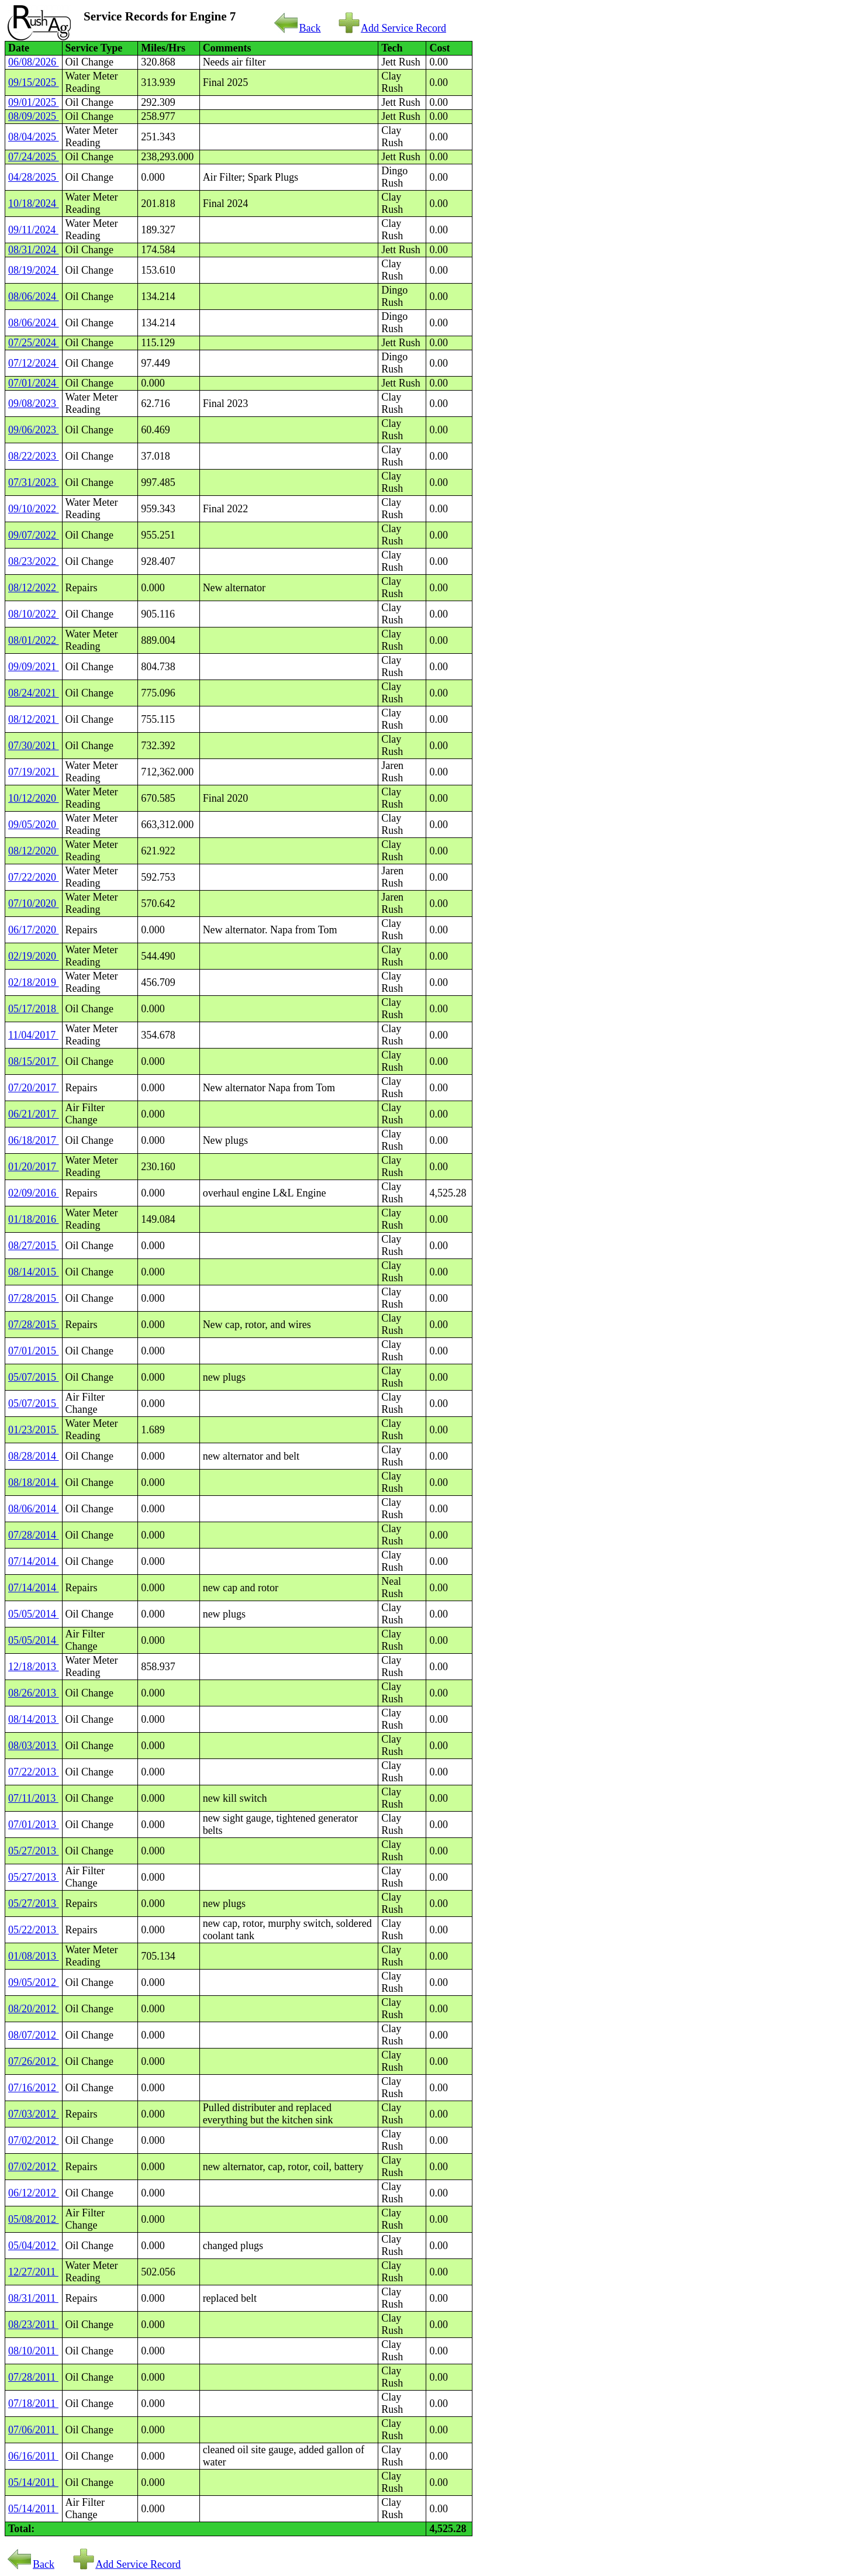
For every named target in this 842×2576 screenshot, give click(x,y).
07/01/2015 (33, 1351)
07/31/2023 (33, 482)
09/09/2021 (33, 667)
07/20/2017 (33, 1088)
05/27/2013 (33, 1851)
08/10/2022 (33, 614)
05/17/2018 (33, 1009)
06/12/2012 (33, 2193)
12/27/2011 (33, 2272)
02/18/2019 (33, 982)
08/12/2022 (33, 588)
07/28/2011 (33, 2377)
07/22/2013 (33, 1772)
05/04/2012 (33, 2245)
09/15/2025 (33, 82)
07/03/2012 (33, 2114)
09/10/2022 (33, 509)
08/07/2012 (33, 2035)
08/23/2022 (33, 561)
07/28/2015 (33, 1298)
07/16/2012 (33, 2088)
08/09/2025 (33, 116)
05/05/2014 (33, 1614)
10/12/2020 (33, 798)
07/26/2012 (33, 2061)
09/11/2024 (33, 230)
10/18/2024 (33, 203)
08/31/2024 (33, 250)
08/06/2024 (33, 296)
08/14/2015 (33, 1272)
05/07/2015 (33, 1377)
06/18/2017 (33, 1140)
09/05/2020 (33, 824)
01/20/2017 (33, 1167)
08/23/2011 (33, 2324)
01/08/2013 (33, 1956)
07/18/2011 (33, 2403)
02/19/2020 (33, 956)
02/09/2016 (33, 1193)
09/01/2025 (33, 102)
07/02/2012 (33, 2140)
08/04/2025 (33, 137)
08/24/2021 (33, 693)
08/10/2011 (33, 2351)
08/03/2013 (33, 1745)
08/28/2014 (33, 1456)
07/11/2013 (33, 1798)
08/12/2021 (33, 719)
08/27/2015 (33, 1245)
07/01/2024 (33, 383)
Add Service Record (391, 28)
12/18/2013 (33, 1666)
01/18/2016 (33, 1219)
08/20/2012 (33, 2009)
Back (297, 28)
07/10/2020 (33, 903)
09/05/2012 (33, 1982)
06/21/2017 (33, 1114)
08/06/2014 (33, 1509)
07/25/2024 (33, 343)
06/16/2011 (33, 2456)
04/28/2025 (33, 177)
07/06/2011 (33, 2430)
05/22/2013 (33, 1930)
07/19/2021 (33, 772)
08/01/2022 (33, 640)
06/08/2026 (33, 62)
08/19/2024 (33, 270)
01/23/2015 (33, 1430)
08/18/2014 (33, 1482)
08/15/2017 (33, 1061)
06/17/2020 (33, 930)
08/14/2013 (33, 1719)
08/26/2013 (33, 1693)
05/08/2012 (33, 2219)
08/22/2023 (33, 456)
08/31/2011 (33, 2298)
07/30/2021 (33, 745)
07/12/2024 (33, 363)
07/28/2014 (33, 1535)
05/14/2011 (33, 2482)
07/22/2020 (33, 877)
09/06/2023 (33, 430)
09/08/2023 (33, 403)
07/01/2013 (33, 1824)
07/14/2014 (33, 1561)
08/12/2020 (33, 851)
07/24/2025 (33, 157)
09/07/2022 (33, 535)
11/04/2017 (33, 1035)
